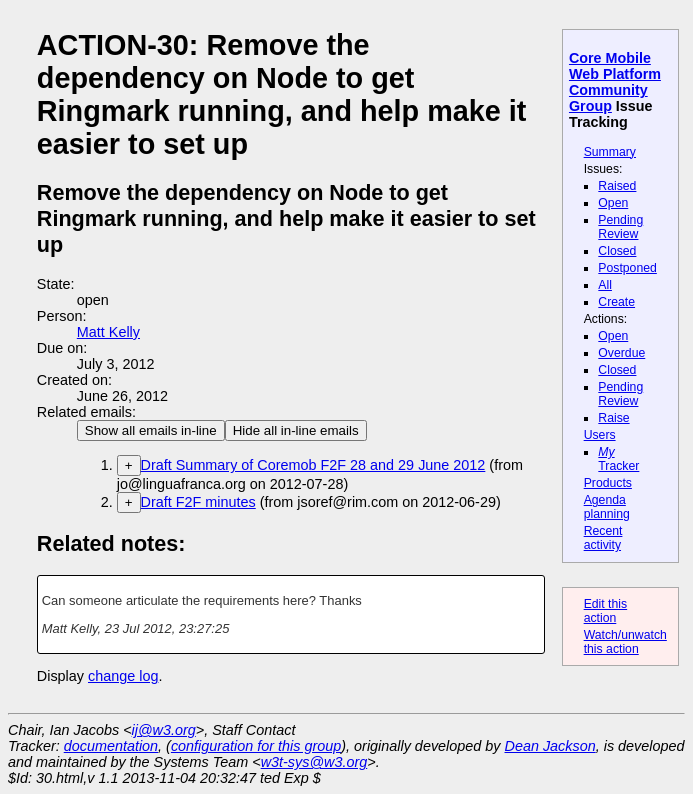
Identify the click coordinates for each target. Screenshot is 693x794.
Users (600, 435)
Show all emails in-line (151, 430)
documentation (111, 746)
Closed (617, 251)
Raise (613, 418)
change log (123, 676)
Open (613, 203)
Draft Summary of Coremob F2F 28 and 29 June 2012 (313, 465)
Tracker (618, 459)
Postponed (627, 268)
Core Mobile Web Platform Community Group (615, 82)
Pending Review (620, 227)
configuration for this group (256, 746)
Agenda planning (607, 507)
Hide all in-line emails (296, 430)
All (605, 285)
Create (616, 302)
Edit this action (606, 611)
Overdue (621, 353)
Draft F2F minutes (198, 502)
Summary (610, 152)
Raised (617, 186)
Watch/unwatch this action (625, 642)
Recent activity (603, 538)
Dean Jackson (550, 746)
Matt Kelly (108, 332)
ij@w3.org (164, 730)
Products (608, 483)
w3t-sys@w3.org (314, 762)
